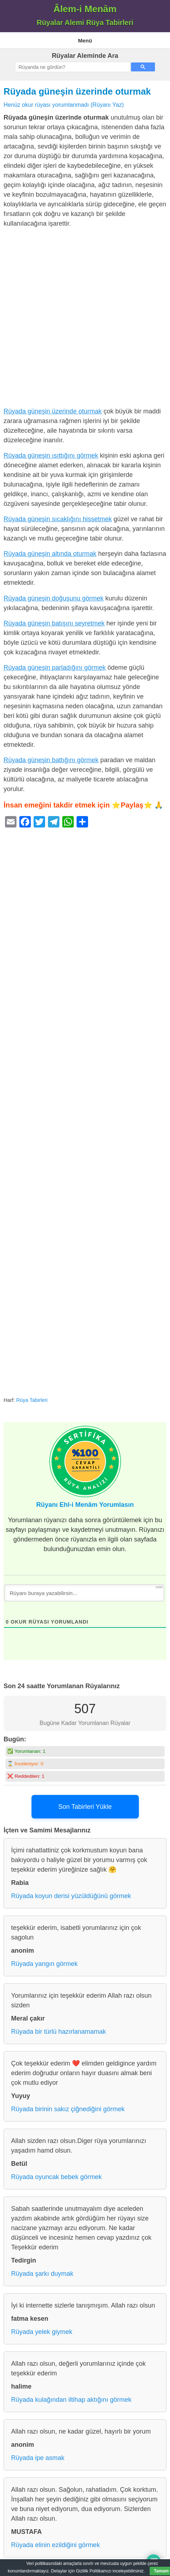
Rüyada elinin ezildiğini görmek (55, 2545)
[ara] (72, 67)
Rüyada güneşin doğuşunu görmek (53, 598)
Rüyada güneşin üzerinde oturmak (77, 91)
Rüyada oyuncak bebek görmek (56, 2176)
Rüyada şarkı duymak (42, 2273)
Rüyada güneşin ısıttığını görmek (51, 455)
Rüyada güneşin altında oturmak (50, 553)
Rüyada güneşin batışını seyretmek (54, 623)
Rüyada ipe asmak (37, 2457)
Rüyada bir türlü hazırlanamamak (58, 2031)
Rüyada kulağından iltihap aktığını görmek (71, 2399)
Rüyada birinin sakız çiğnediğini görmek (68, 2109)
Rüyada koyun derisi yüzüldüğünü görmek (71, 1896)
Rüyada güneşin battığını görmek (51, 760)
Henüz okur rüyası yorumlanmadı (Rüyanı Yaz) (64, 104)
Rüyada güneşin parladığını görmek (55, 667)
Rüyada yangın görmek (44, 1963)
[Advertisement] (85, 319)
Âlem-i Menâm (84, 9)
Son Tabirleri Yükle (85, 1806)
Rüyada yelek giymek (41, 2331)
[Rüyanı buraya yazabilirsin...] (84, 1592)
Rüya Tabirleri (32, 1400)
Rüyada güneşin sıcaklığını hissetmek (58, 519)
